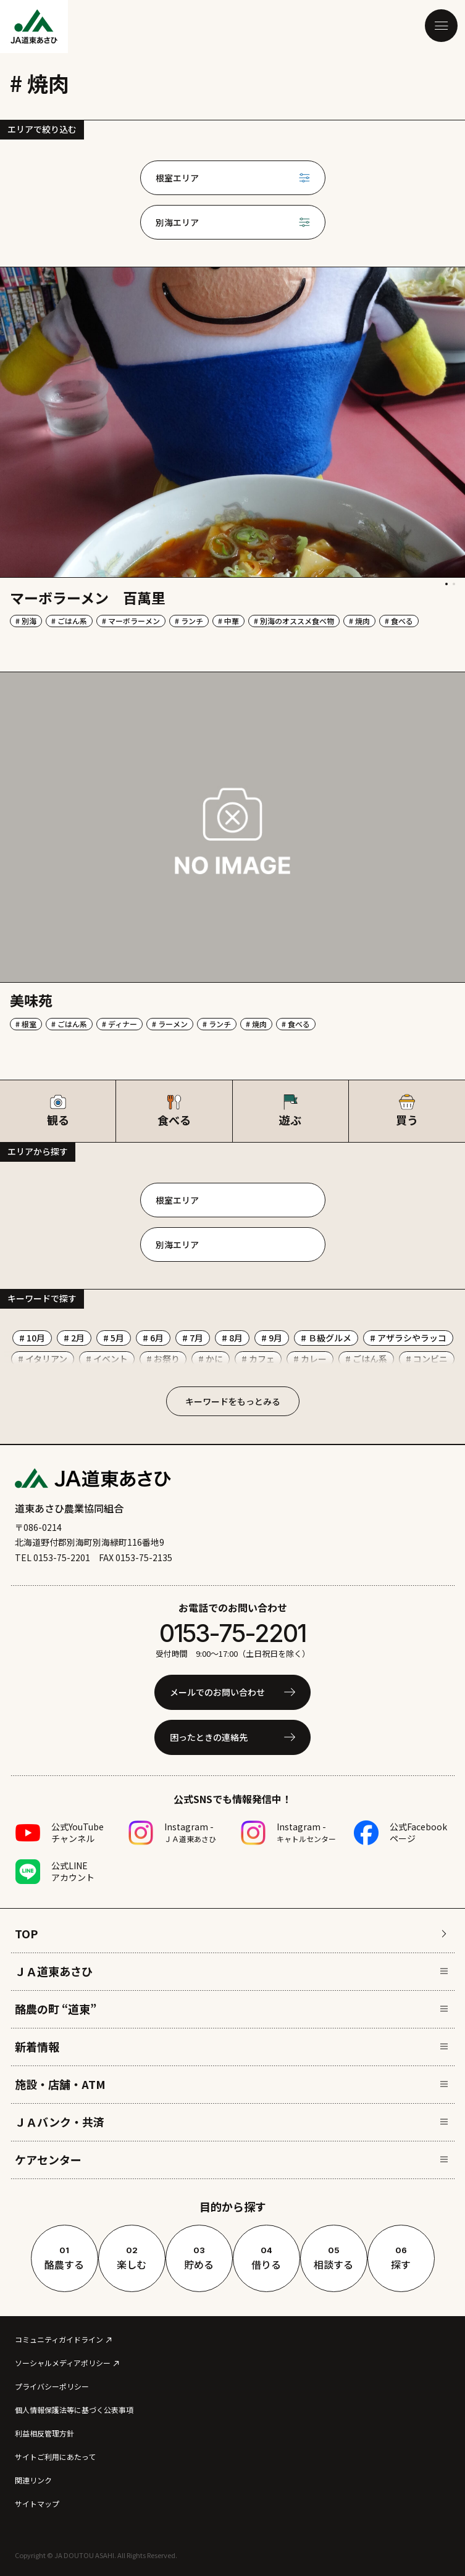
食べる (173, 1110)
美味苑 (31, 1000)
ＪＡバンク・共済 (231, 2122)
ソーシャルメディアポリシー (63, 2362)
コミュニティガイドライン (59, 2339)
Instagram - (190, 1832)
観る (58, 1110)
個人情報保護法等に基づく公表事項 (74, 2409)
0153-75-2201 (232, 1633)
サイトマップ (37, 2503)
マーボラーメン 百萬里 (87, 597)
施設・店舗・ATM (231, 2084)
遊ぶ (290, 1110)
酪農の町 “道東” (231, 2009)
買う (407, 1110)
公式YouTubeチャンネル (77, 1832)
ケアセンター (231, 2159)
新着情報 (231, 2046)
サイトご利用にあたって (55, 2456)
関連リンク (33, 2480)
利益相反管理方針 (44, 2433)
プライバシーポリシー (52, 2386)
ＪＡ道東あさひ (231, 1971)
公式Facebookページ (418, 1832)
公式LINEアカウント (72, 1871)
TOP (231, 1933)
